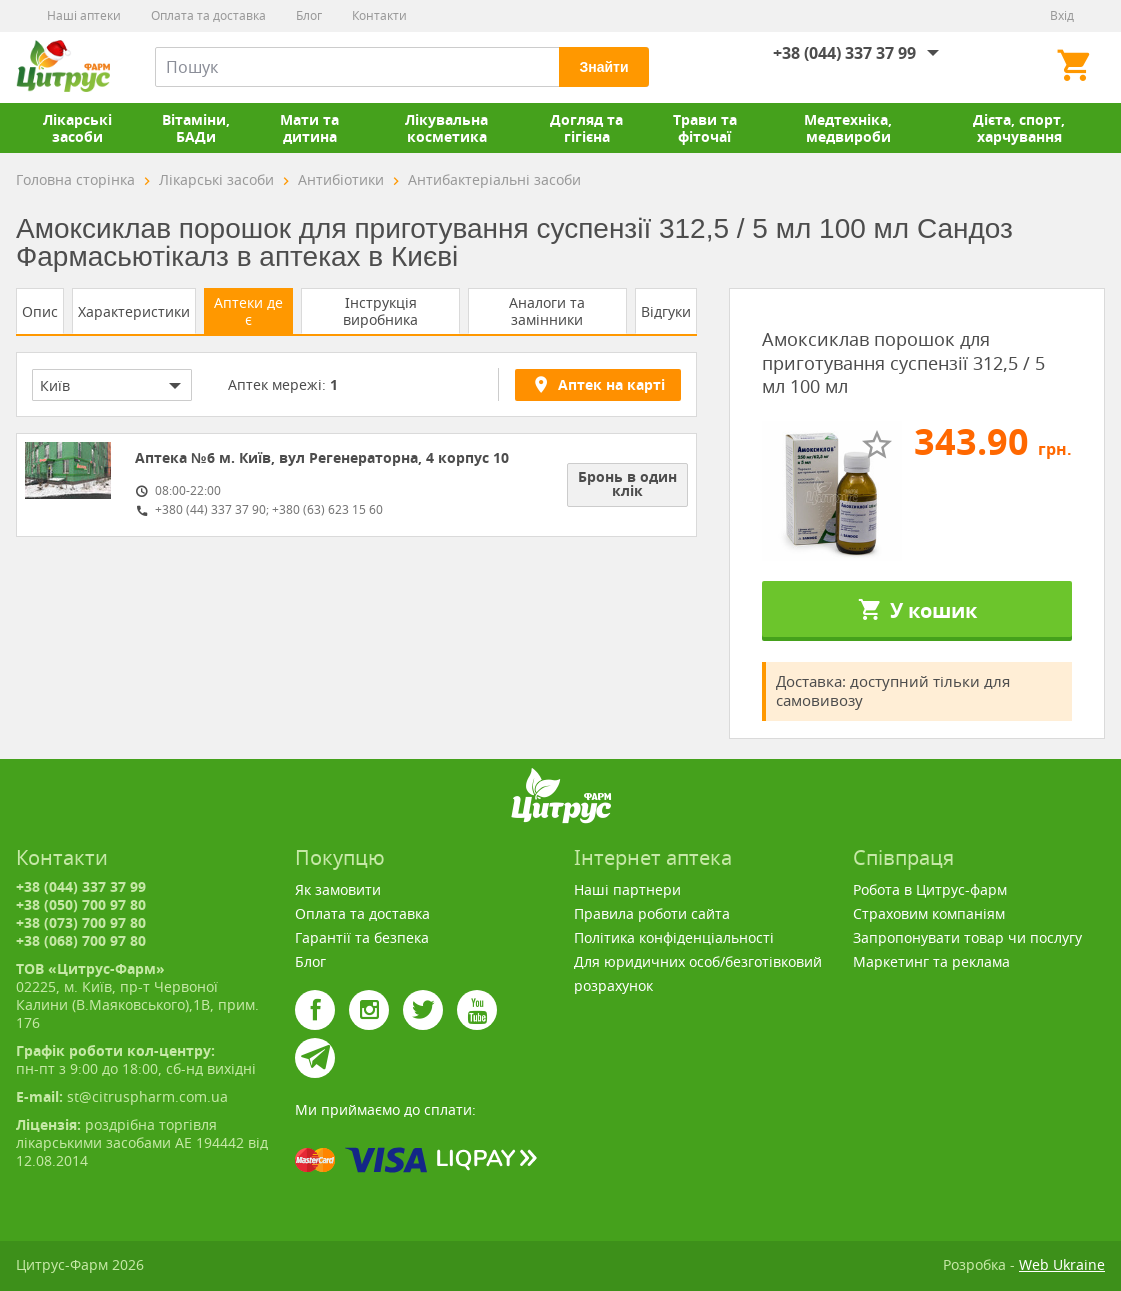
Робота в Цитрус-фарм (930, 889)
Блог (309, 15)
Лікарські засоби (77, 128)
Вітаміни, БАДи (196, 128)
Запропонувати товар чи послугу (967, 937)
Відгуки (666, 311)
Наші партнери (627, 889)
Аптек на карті (598, 384)
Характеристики (134, 311)
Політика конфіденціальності (674, 937)
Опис (40, 311)
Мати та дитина (309, 128)
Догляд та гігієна (586, 128)
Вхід (1062, 15)
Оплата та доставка (208, 15)
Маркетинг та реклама (931, 961)
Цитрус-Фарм (63, 67)
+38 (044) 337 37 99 (844, 53)
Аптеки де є (248, 311)
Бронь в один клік (627, 483)
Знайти (603, 67)
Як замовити (338, 889)
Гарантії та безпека (362, 937)
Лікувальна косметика (446, 128)
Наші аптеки (84, 15)
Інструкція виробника (380, 311)
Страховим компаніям (929, 913)
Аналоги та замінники (547, 311)
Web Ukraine (1062, 1264)
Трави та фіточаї (705, 128)
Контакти (379, 15)
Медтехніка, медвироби (848, 128)
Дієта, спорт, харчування (1019, 128)
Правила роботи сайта (652, 913)
